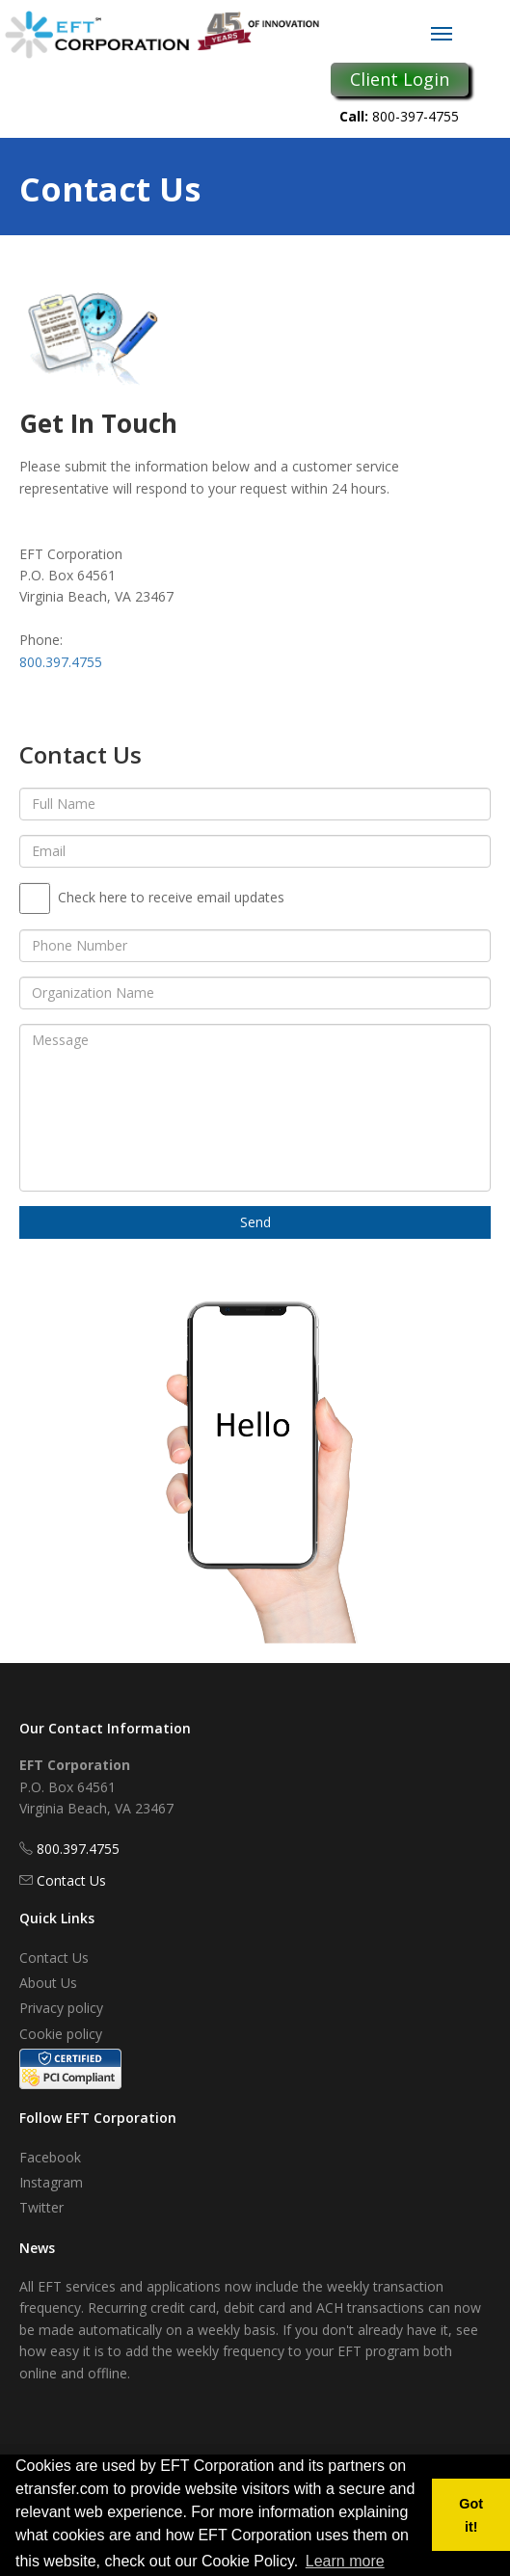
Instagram (51, 2182)
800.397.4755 (60, 662)
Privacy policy (61, 2008)
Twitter (41, 2207)
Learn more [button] (345, 2561)
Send (255, 1222)
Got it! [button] (471, 2515)
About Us (48, 1982)
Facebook (50, 2157)
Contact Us (71, 1880)
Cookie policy (60, 2034)
